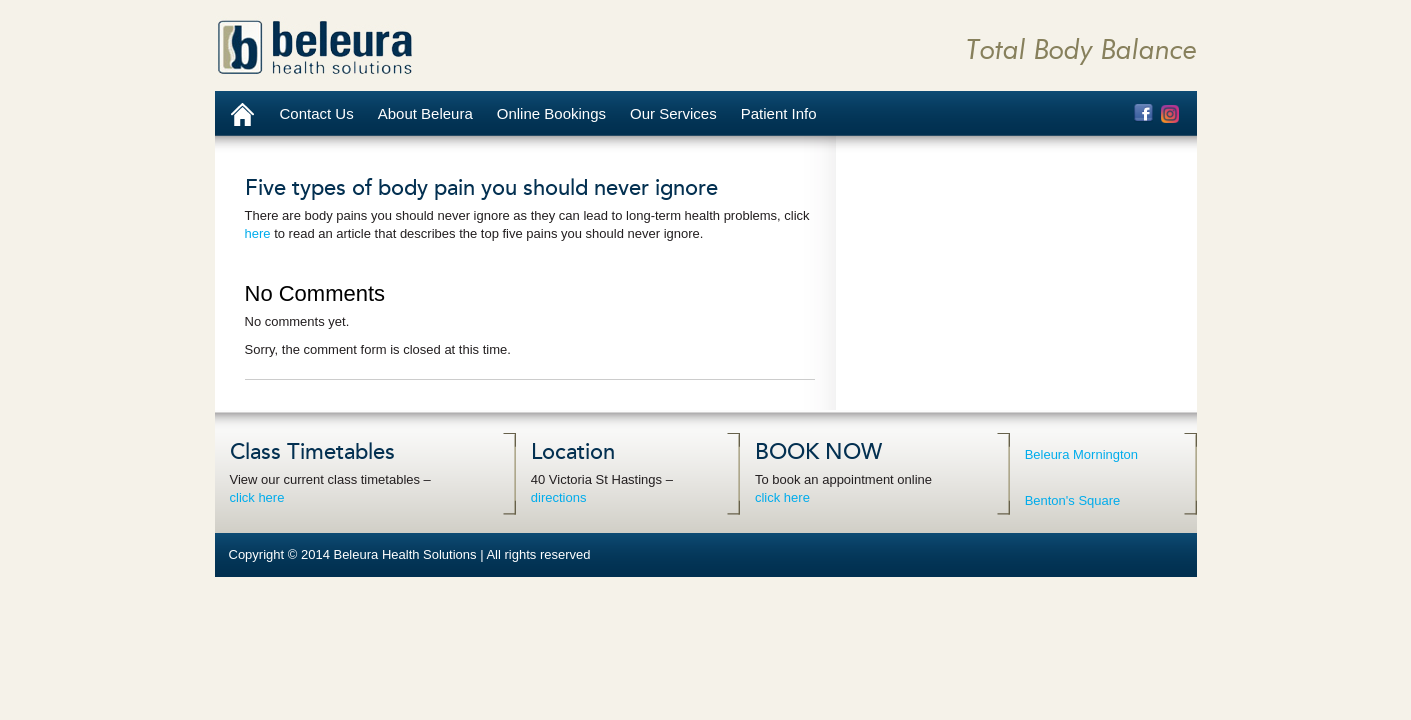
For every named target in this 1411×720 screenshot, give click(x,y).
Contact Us (317, 113)
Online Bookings (551, 113)
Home (241, 113)
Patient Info (779, 113)
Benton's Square (1073, 500)
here (258, 233)
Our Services (673, 113)
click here (257, 497)
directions (559, 497)
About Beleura (425, 113)
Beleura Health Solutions (315, 47)
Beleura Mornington (1081, 454)
